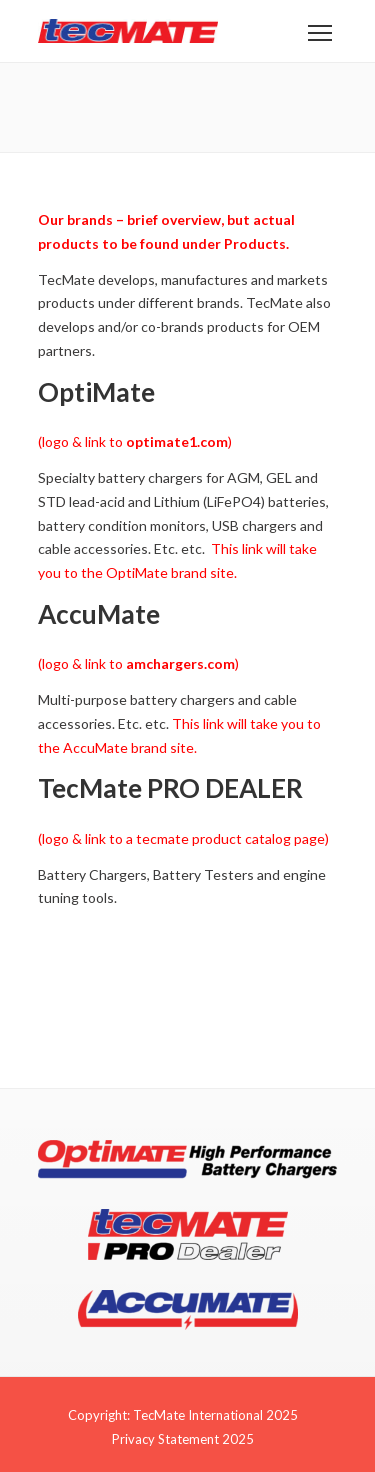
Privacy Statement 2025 (183, 1439)
